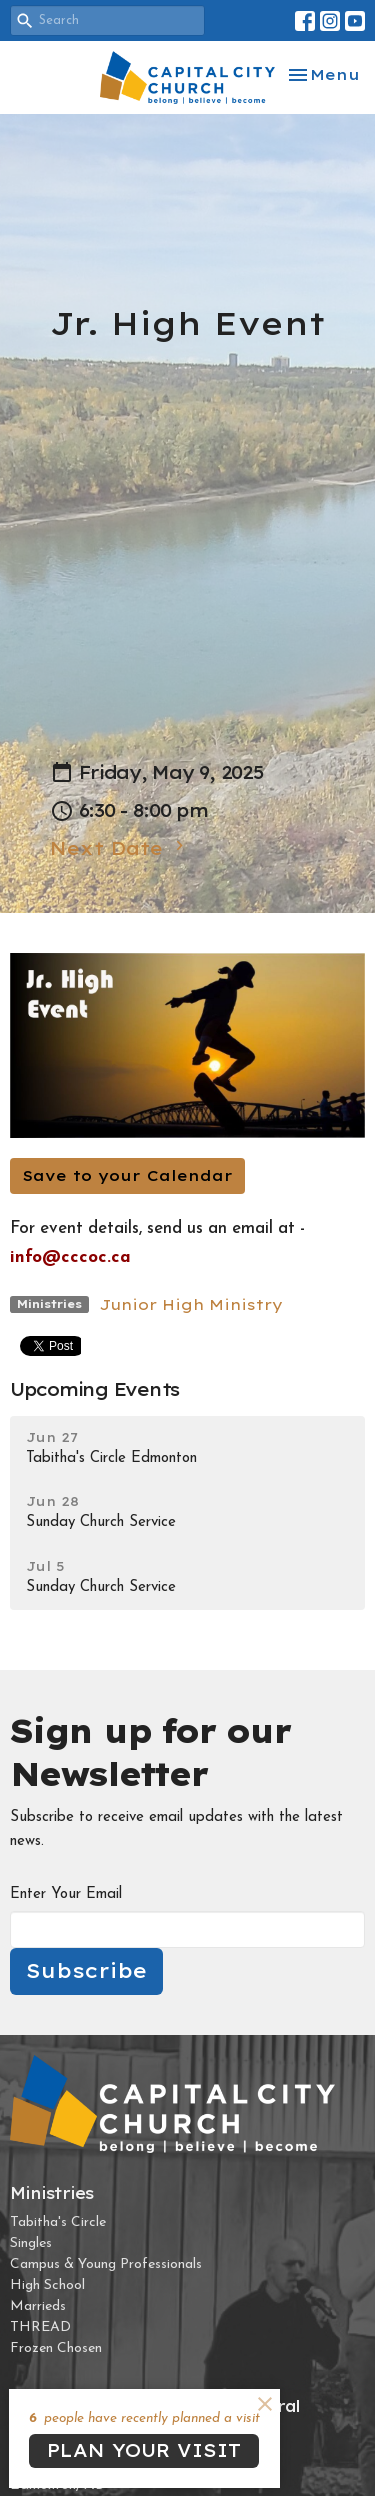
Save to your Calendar (127, 1175)
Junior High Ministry (191, 1304)
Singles (31, 2243)
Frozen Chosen (56, 2348)
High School (47, 2285)
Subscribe (86, 1970)
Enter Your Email (66, 1894)
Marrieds (38, 2306)
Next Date (119, 848)
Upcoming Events (94, 1389)
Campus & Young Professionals (106, 2264)
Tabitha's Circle (58, 2222)
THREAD (40, 2327)
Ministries (52, 2193)
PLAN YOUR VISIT (144, 2450)
